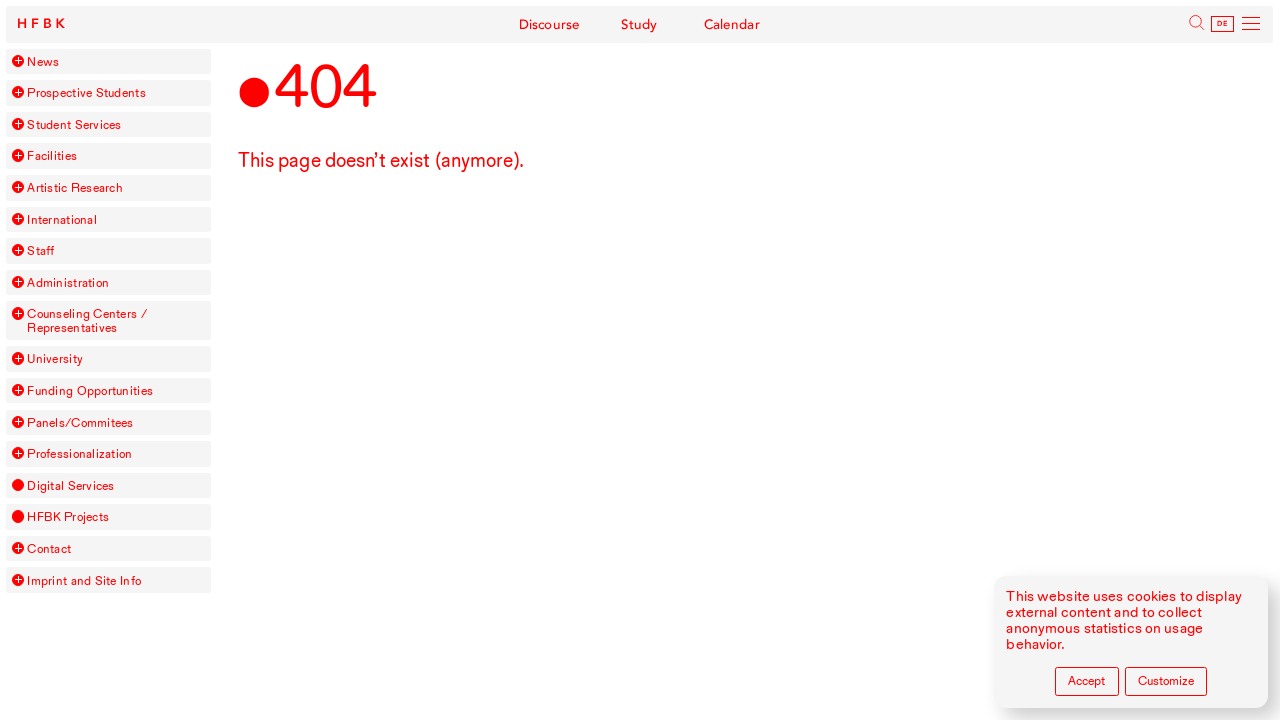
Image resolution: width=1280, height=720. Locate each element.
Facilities (52, 155)
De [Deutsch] (1223, 24)
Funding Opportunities (90, 390)
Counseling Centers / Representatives (86, 320)
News (43, 61)
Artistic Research (75, 187)
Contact (49, 548)
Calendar (729, 24)
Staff (40, 250)
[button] (18, 61)
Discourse (552, 24)
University (55, 358)
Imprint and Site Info (84, 580)
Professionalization (79, 453)
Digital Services (70, 485)
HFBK (45, 24)
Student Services (74, 124)
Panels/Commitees (80, 422)
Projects (68, 516)
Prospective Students (86, 92)
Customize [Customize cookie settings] (1166, 680)
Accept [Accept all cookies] (1086, 680)
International (61, 219)
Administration (68, 282)
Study (640, 24)
